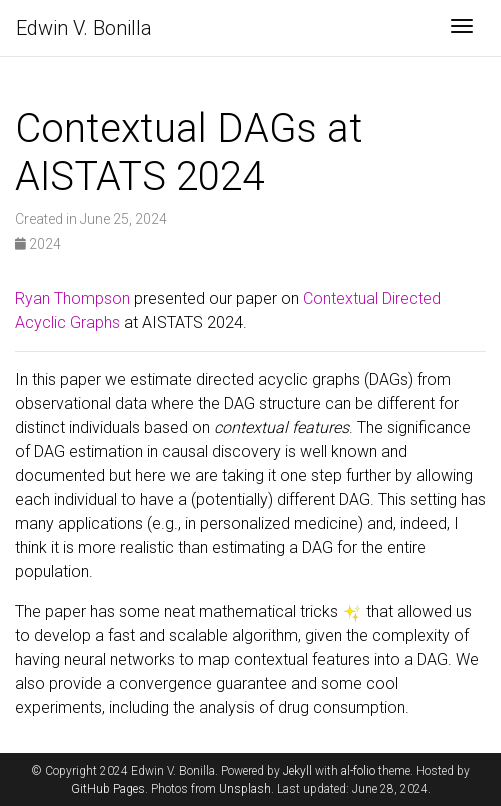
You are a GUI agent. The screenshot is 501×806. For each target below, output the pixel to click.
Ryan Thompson (72, 298)
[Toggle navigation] (462, 28)
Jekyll (297, 771)
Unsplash (245, 789)
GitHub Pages (108, 789)
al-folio (358, 771)
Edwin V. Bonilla (84, 28)
